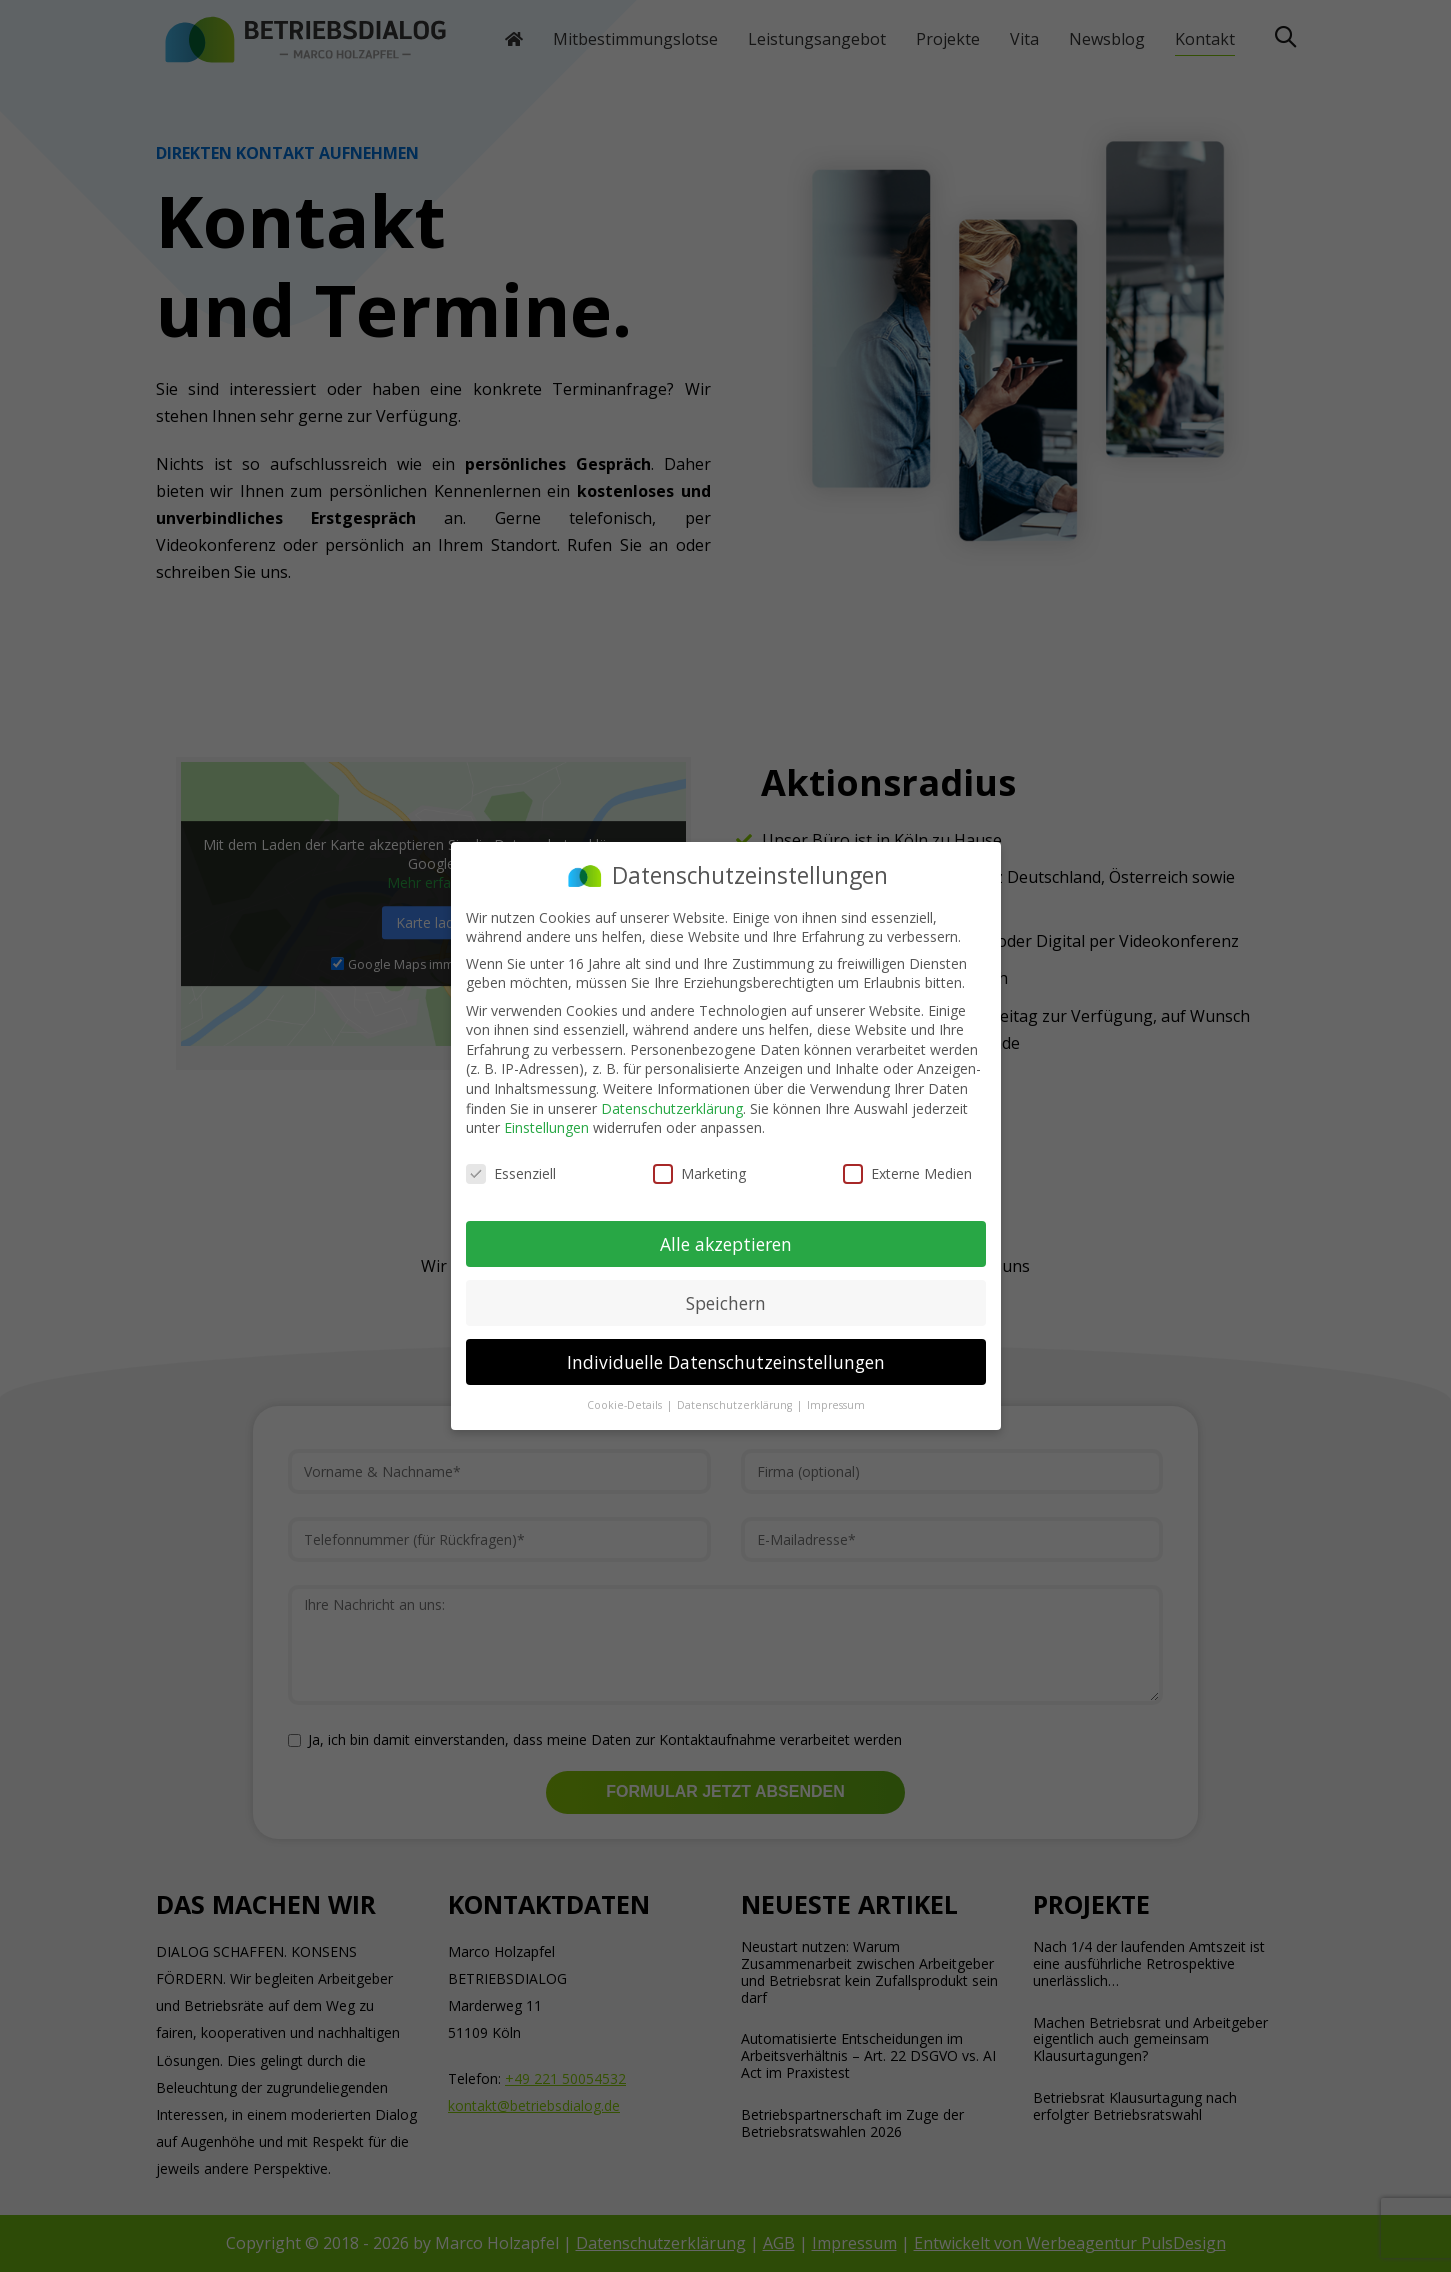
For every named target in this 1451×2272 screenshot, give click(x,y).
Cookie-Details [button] (626, 1405)
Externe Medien (907, 1173)
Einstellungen (546, 1127)
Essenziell (511, 1173)
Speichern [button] (726, 1303)
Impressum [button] (836, 1405)
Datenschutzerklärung (672, 1108)
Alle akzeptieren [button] (726, 1244)
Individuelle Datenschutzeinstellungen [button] (726, 1362)
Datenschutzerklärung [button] (736, 1405)
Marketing (699, 1173)
